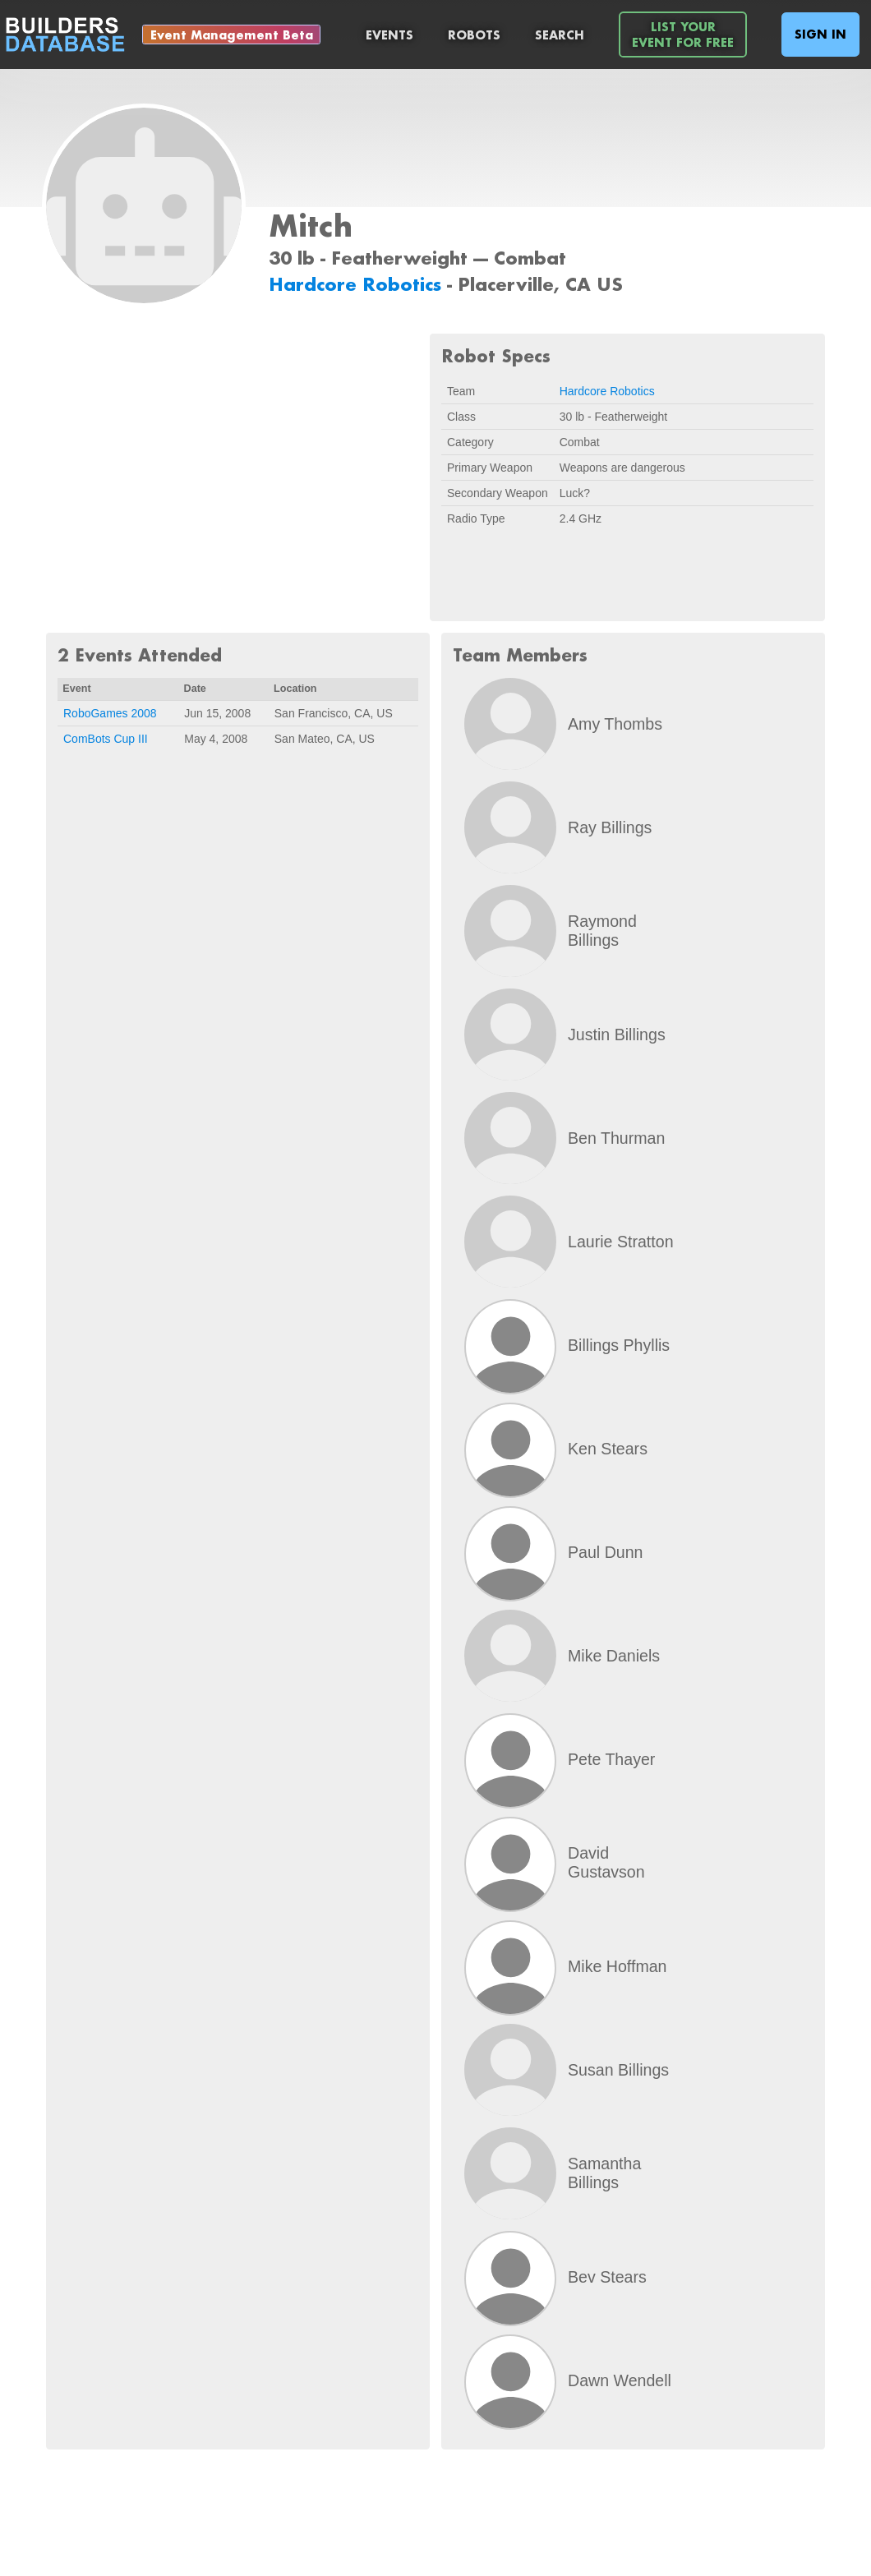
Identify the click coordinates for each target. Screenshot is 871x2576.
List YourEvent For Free (683, 34)
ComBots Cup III (105, 738)
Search (559, 35)
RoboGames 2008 (110, 713)
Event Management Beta (231, 35)
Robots (474, 35)
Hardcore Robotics (358, 284)
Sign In (820, 34)
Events (389, 35)
